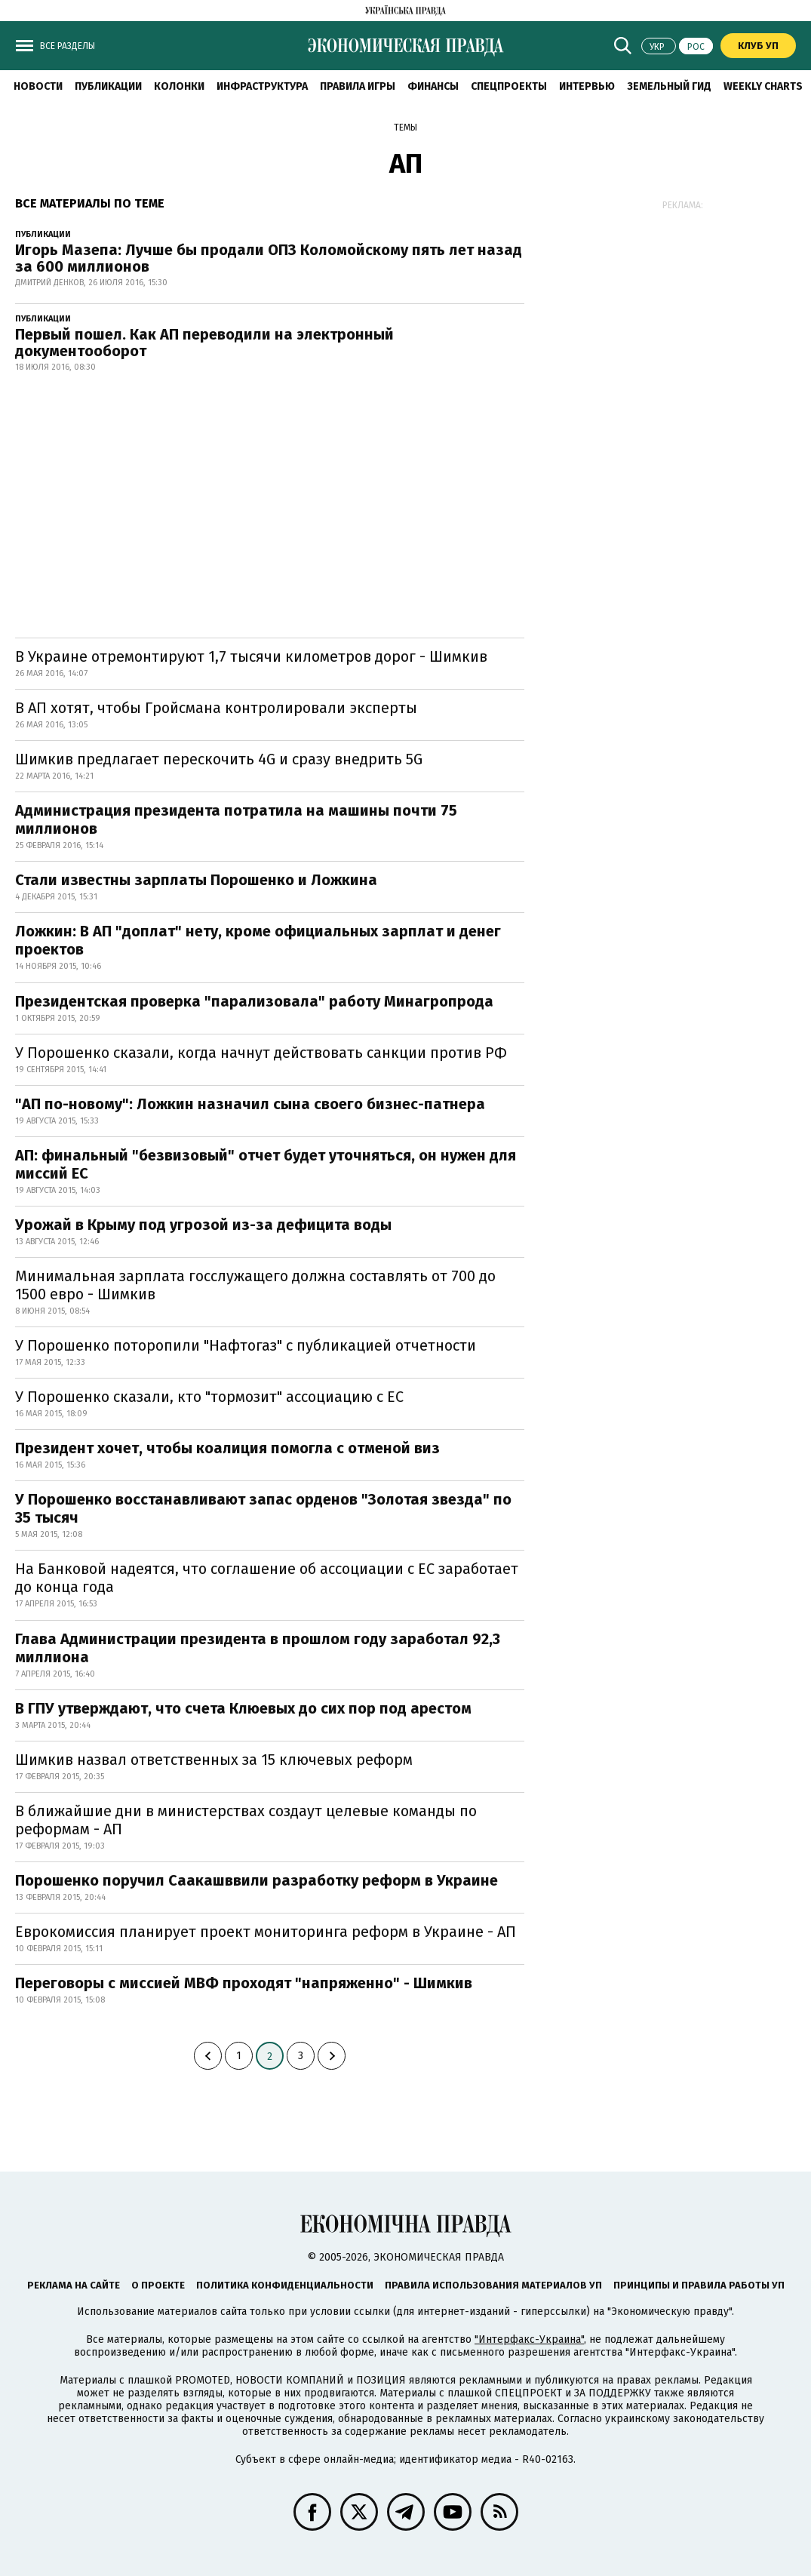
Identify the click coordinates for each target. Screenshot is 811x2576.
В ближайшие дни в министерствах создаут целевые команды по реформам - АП (246, 1820)
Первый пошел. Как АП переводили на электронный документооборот (204, 342)
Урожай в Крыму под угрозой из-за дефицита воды (203, 1225)
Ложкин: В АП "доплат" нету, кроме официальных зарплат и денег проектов (258, 940)
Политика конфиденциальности (284, 2285)
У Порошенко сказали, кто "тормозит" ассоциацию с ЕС (209, 1397)
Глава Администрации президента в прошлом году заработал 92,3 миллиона (257, 1648)
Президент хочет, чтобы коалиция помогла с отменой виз (227, 1448)
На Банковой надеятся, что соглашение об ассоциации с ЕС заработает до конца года (266, 1578)
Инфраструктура (262, 86)
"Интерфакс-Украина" (529, 2339)
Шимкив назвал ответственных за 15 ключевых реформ (214, 1760)
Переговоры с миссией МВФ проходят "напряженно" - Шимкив (243, 1983)
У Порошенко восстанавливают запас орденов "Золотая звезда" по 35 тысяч (263, 1508)
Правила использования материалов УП (493, 2285)
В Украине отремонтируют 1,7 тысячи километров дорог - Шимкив (251, 656)
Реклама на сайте (73, 2285)
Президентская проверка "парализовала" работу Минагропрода (254, 1001)
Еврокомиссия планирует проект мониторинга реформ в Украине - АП (265, 1932)
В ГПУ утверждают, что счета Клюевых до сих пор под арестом (243, 1708)
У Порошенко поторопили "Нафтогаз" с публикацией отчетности (245, 1345)
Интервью (587, 86)
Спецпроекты (509, 86)
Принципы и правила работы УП (699, 2285)
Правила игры (357, 86)
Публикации (108, 86)
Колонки (179, 86)
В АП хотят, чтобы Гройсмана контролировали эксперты (216, 708)
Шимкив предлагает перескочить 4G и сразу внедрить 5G (218, 759)
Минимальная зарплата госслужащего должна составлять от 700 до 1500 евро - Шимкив (255, 1285)
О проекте (158, 2285)
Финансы (433, 86)
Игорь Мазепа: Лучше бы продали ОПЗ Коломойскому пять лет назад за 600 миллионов (268, 258)
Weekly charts (763, 86)
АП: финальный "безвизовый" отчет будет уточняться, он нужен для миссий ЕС (265, 1164)
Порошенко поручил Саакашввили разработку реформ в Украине (256, 1880)
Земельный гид (669, 86)
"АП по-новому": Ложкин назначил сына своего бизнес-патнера (250, 1104)
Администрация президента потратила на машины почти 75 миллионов (236, 819)
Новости (38, 86)
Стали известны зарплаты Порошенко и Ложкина (196, 880)
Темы (405, 127)
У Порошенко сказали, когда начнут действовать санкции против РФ (261, 1053)
